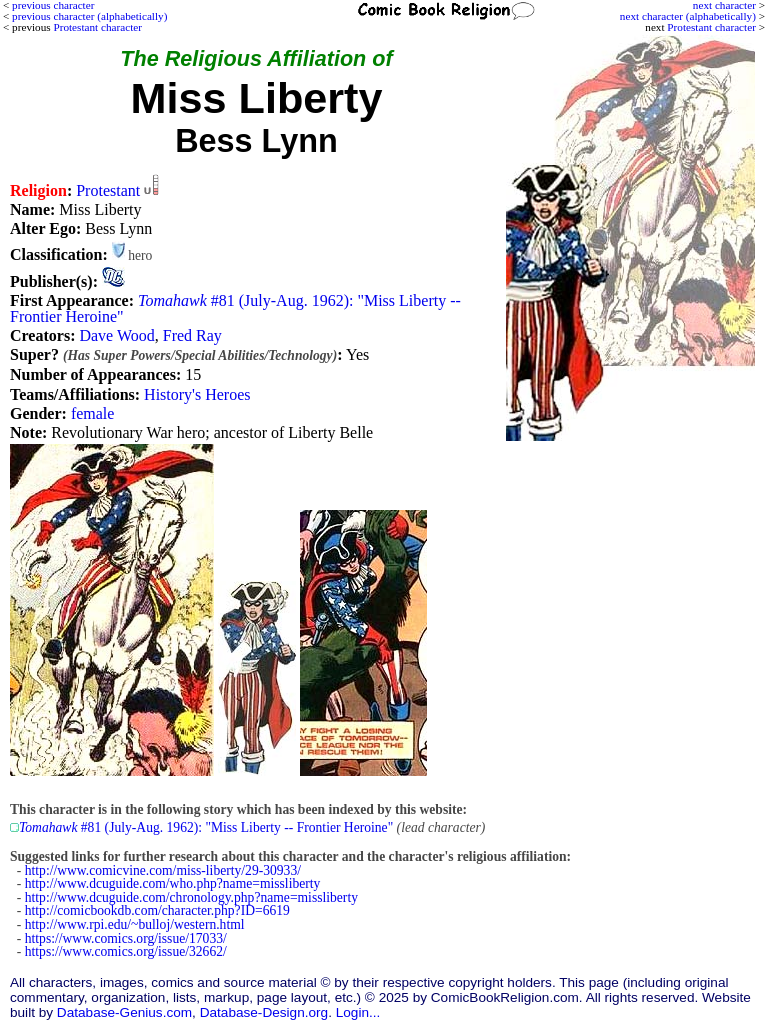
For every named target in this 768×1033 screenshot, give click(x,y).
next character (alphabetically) (688, 16)
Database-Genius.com (124, 1012)
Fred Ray (192, 335)
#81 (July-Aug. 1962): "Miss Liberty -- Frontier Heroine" (235, 308)
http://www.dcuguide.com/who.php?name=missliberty (173, 883)
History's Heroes (197, 394)
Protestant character (711, 27)
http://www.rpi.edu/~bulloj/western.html (135, 924)
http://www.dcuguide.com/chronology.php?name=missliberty (191, 897)
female (93, 413)
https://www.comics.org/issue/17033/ (126, 938)
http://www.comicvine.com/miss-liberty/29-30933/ (163, 870)
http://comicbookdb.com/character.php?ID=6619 (157, 910)
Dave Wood (116, 335)
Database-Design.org (264, 1012)
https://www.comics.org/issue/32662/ (126, 951)
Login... (358, 1012)
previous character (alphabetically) (89, 16)
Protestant (108, 190)
